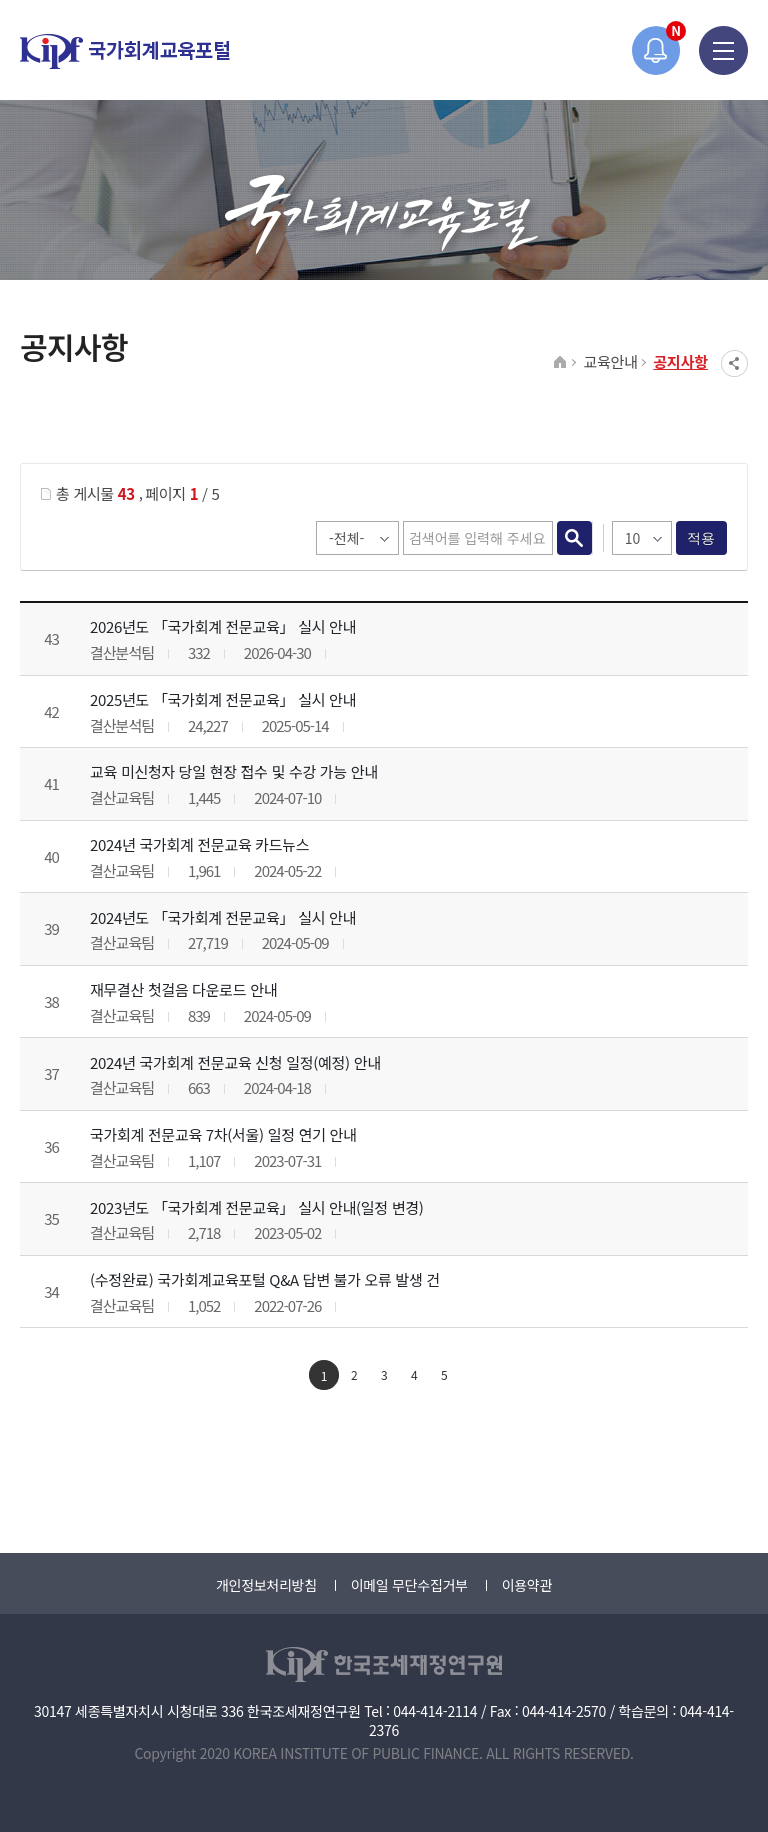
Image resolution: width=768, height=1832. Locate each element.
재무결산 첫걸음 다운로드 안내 (183, 989)
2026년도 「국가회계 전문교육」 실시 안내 (223, 626)
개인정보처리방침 (266, 1585)
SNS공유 (734, 363)
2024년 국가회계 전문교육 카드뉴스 (199, 844)
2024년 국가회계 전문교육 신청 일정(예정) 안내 (235, 1062)
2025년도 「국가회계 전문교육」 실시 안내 (223, 699)
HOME (560, 363)
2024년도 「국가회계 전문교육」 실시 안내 (223, 917)
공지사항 (680, 361)
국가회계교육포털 (125, 51)
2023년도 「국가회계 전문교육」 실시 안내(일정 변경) (257, 1207)
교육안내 (610, 361)
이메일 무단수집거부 (409, 1585)
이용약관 (527, 1585)
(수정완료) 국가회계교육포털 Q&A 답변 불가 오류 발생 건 (265, 1279)
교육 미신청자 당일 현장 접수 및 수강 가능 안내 (234, 771)
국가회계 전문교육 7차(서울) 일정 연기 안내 (223, 1134)
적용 (701, 538)
